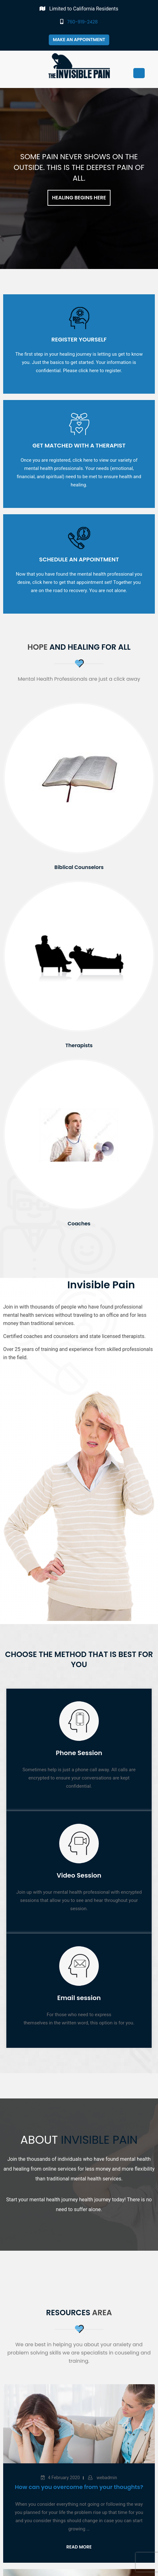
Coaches (78, 1223)
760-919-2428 (79, 21)
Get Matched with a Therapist (79, 445)
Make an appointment (79, 39)
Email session (79, 1997)
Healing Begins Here (79, 197)
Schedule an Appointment (79, 559)
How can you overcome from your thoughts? (79, 2487)
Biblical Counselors (79, 867)
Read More (79, 2547)
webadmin (106, 2477)
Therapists (79, 1045)
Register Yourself (79, 339)
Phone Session (79, 1752)
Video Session (79, 1875)
